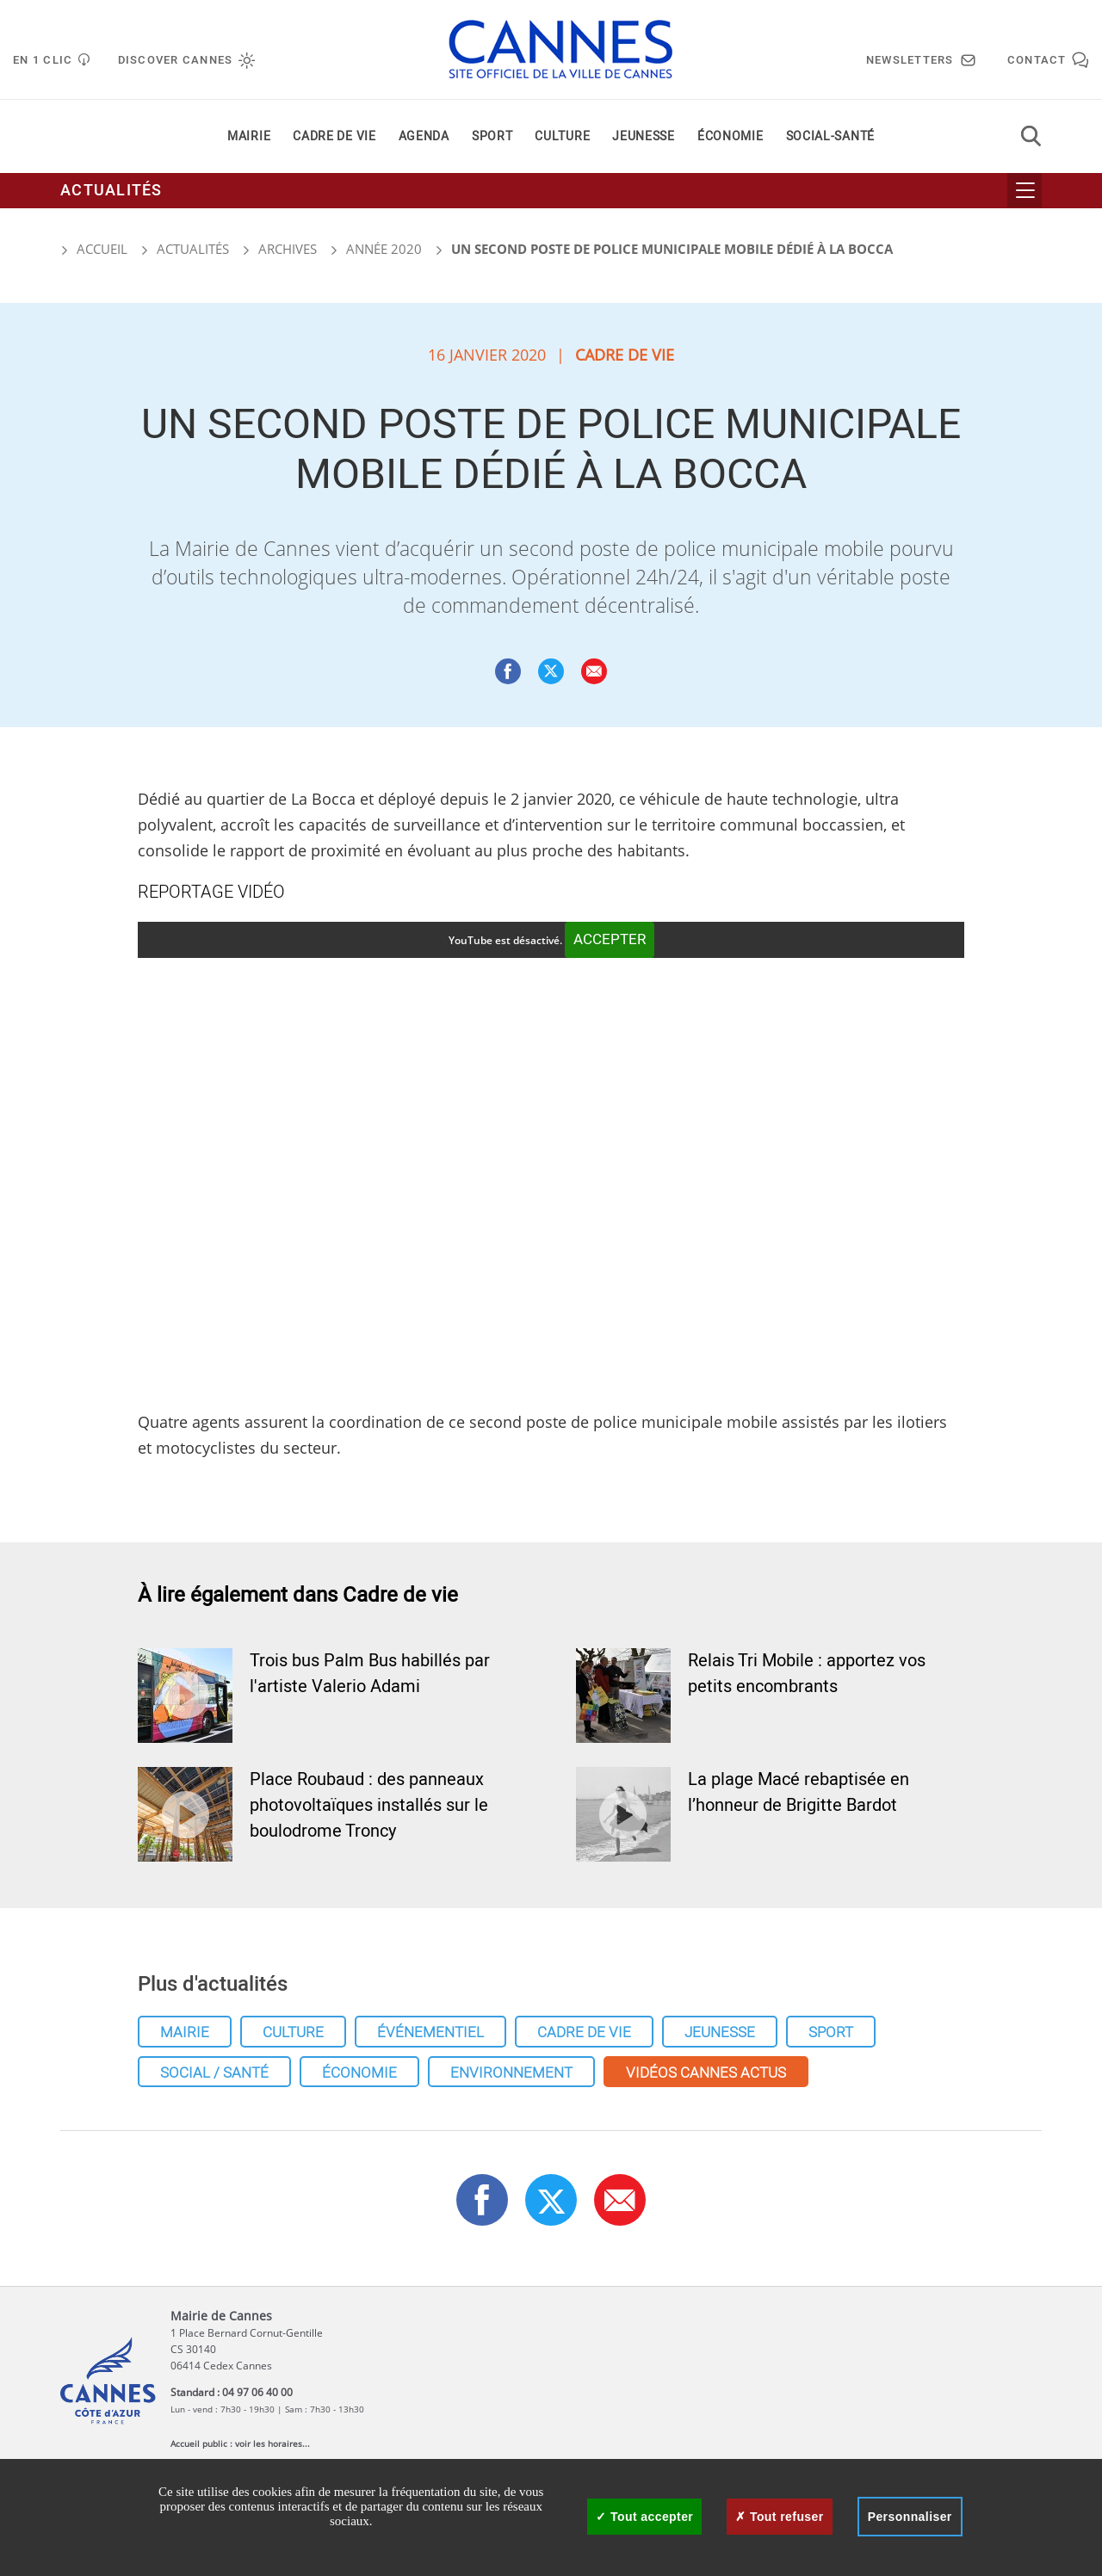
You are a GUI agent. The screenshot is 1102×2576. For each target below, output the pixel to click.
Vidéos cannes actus (706, 2073)
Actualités (111, 190)
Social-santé (830, 136)
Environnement (511, 2073)
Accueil (93, 248)
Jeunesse (643, 136)
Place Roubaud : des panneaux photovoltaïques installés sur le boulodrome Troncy (369, 1805)
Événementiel (430, 2032)
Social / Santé (214, 2073)
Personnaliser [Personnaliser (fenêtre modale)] (910, 2516)
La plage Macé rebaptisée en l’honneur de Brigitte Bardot (798, 1792)
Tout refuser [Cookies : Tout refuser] (779, 2516)
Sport (492, 136)
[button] (594, 671)
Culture (562, 136)
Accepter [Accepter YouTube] (609, 939)
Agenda (424, 136)
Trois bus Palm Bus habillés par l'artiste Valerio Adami (370, 1673)
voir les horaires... (272, 2443)
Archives (287, 248)
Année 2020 (384, 248)
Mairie (248, 136)
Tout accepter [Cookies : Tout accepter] (644, 2516)
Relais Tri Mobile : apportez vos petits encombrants (807, 1673)
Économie (730, 136)
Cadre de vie (334, 136)
